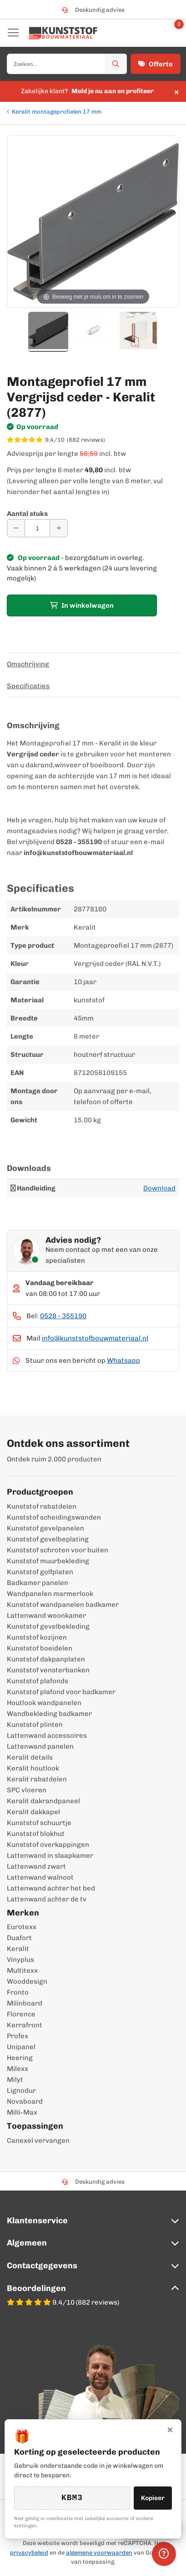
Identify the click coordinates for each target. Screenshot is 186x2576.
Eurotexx (21, 1927)
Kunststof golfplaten (40, 1572)
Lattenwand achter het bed (51, 1888)
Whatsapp (123, 1360)
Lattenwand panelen (40, 1746)
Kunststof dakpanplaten (46, 1659)
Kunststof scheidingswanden (54, 1517)
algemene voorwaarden (99, 2552)
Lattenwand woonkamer (46, 1615)
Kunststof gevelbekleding (48, 1626)
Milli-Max (22, 2112)
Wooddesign (27, 1981)
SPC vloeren (26, 1790)
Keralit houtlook (33, 1768)
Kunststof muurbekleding (48, 1561)
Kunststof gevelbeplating (48, 1539)
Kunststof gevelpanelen (45, 1528)
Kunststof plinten (35, 1725)
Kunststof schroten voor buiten (57, 1550)
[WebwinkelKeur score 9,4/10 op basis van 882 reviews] (93, 440)
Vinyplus (20, 1960)
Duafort (19, 1938)
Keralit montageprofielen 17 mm (56, 111)
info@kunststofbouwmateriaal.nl (95, 1338)
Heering (20, 2058)
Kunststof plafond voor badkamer (61, 1692)
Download (159, 1188)
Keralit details (30, 1757)
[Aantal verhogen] (59, 528)
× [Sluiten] (170, 2429)
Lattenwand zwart (36, 1866)
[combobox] (67, 64)
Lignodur (21, 2090)
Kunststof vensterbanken (48, 1670)
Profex (17, 2036)
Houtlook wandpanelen (44, 1703)
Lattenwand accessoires (47, 1735)
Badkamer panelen (37, 1583)
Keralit (18, 1949)
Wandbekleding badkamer (49, 1714)
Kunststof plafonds (37, 1681)
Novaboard (25, 2101)
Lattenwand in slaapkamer (50, 1855)
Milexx (17, 2069)
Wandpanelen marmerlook (50, 1594)
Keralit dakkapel (33, 1812)
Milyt (15, 2080)
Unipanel (21, 2047)
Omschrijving (28, 664)
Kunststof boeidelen (39, 1648)
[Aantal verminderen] (16, 528)
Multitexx (22, 1970)
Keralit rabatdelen (37, 1779)
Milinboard (24, 2003)
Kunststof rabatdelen (41, 1506)
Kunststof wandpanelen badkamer (63, 1605)
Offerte (155, 64)
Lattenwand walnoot (40, 1877)
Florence (21, 2014)
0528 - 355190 (63, 1316)
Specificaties (28, 686)
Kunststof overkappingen (48, 1845)
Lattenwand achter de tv (46, 1899)
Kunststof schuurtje (39, 1823)
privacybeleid (29, 2552)
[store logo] (63, 33)
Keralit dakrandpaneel (43, 1801)
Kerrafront (24, 2025)
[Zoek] (116, 64)
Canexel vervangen (38, 2140)
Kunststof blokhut (36, 1834)
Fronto (18, 1992)
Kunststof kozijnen (37, 1637)
